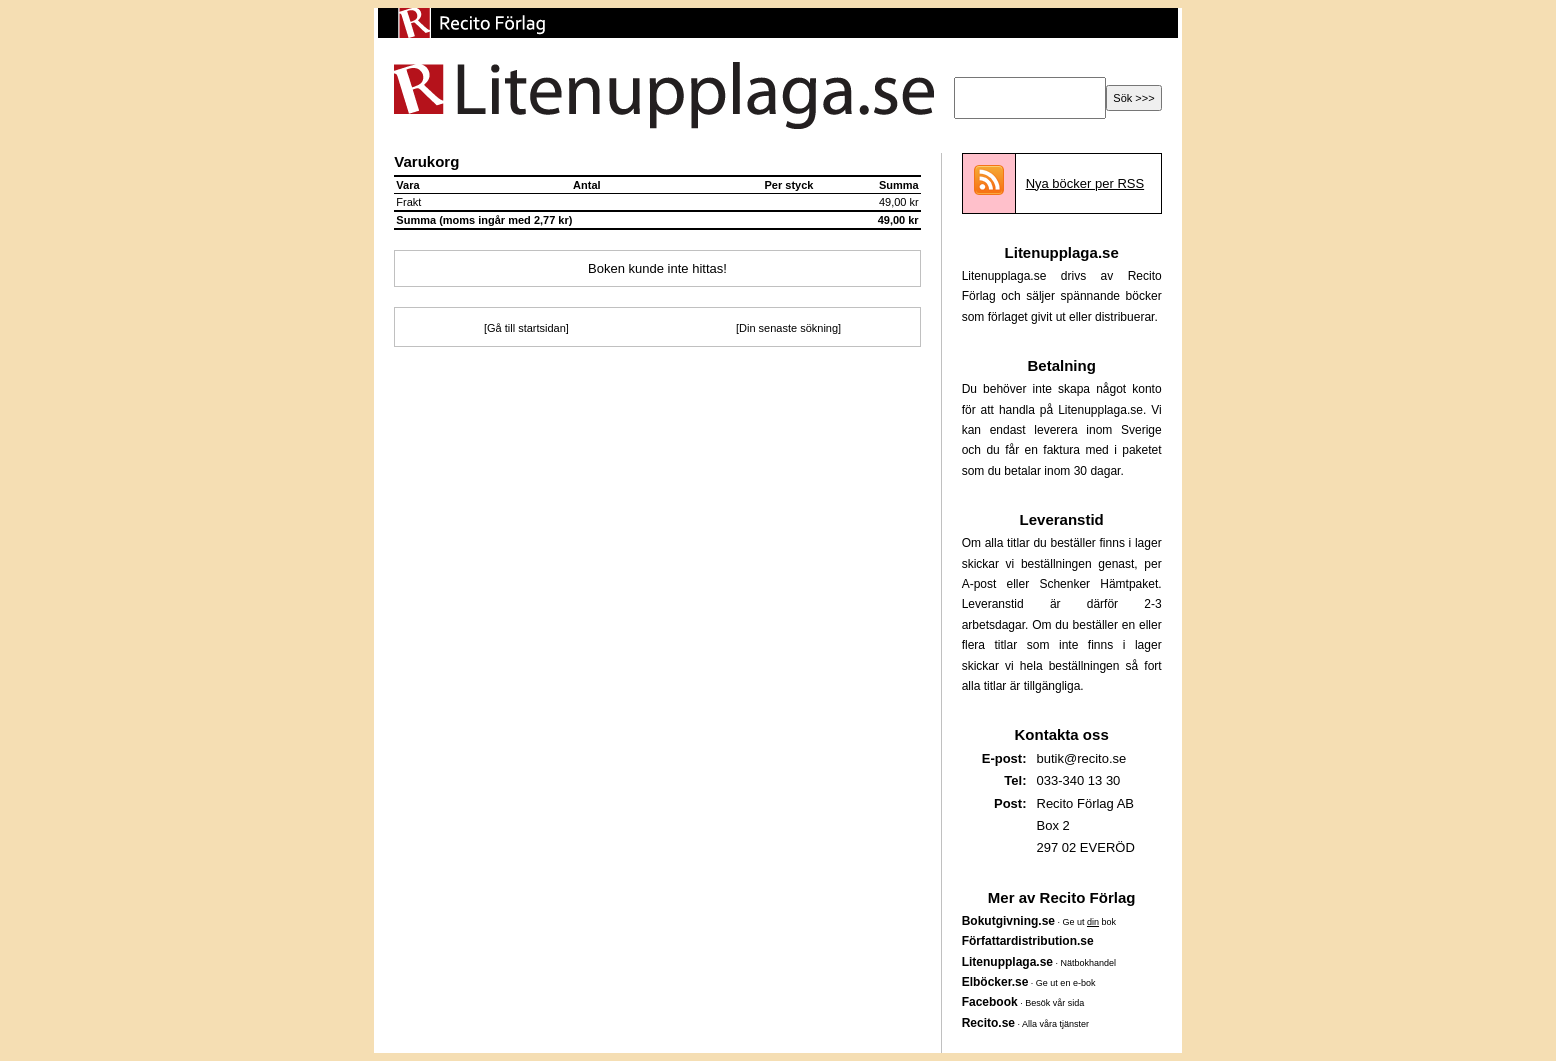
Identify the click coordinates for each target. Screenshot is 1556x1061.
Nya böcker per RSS (1085, 183)
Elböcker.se (995, 982)
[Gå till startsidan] (526, 328)
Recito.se (988, 1023)
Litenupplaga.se (1007, 962)
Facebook (990, 1002)
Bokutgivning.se (1008, 921)
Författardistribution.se (1028, 941)
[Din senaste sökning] (788, 328)
